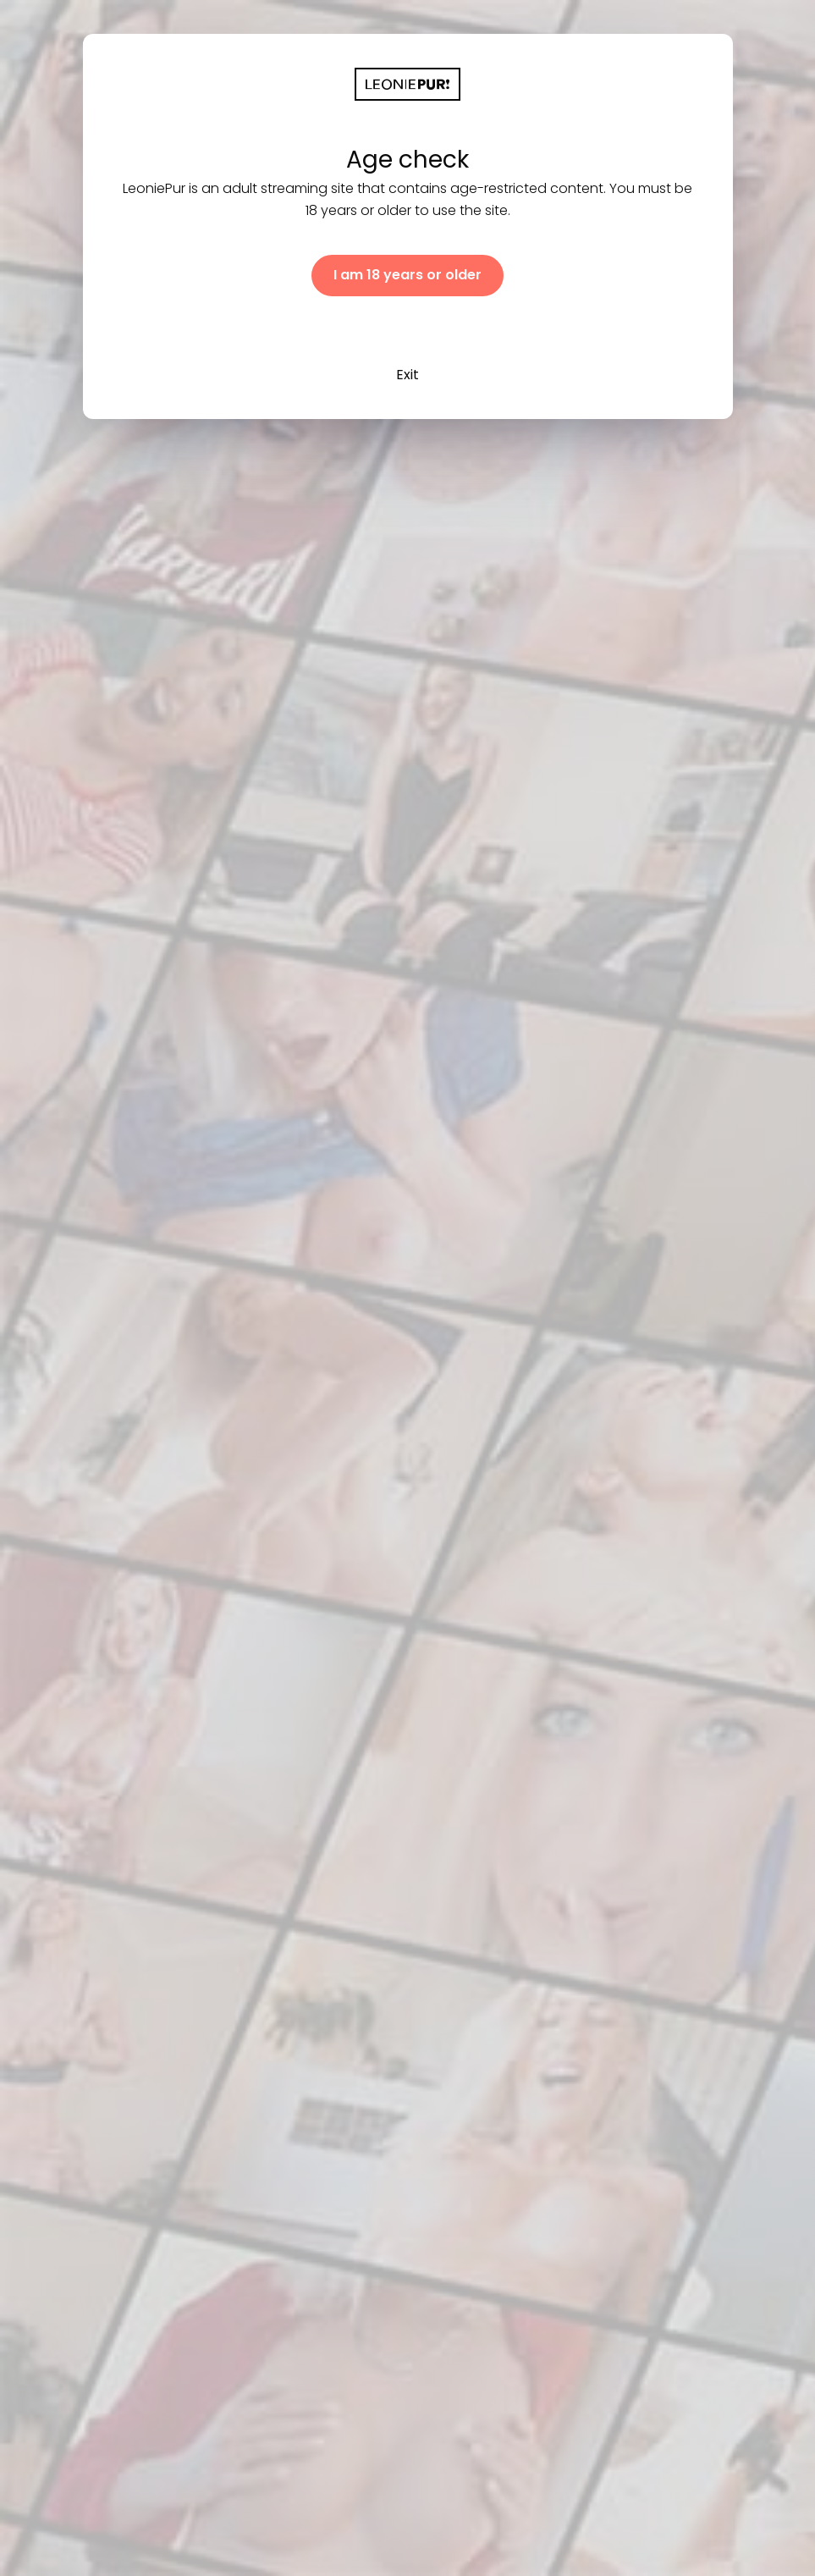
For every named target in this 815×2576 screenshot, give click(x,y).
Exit (407, 374)
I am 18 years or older (407, 274)
